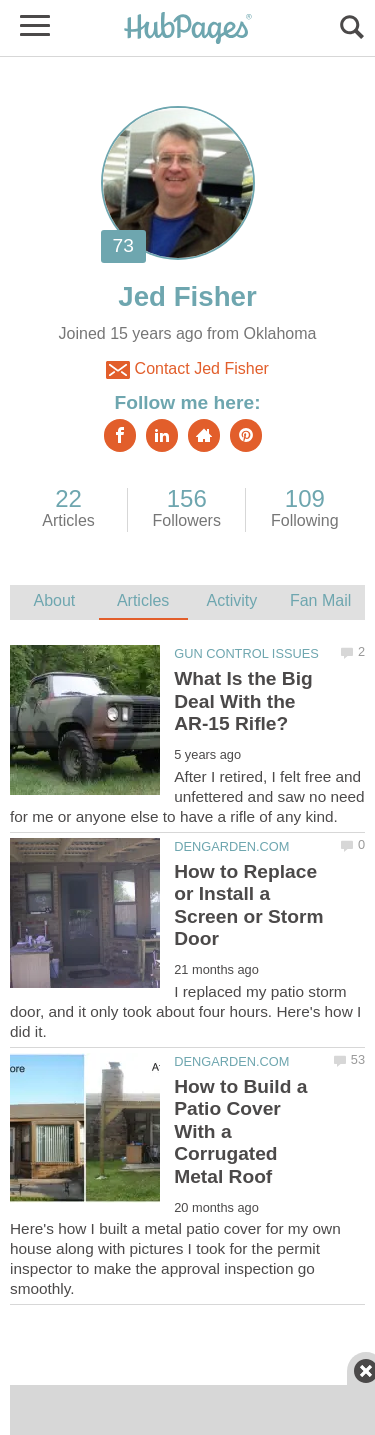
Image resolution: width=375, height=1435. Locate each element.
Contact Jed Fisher (187, 370)
